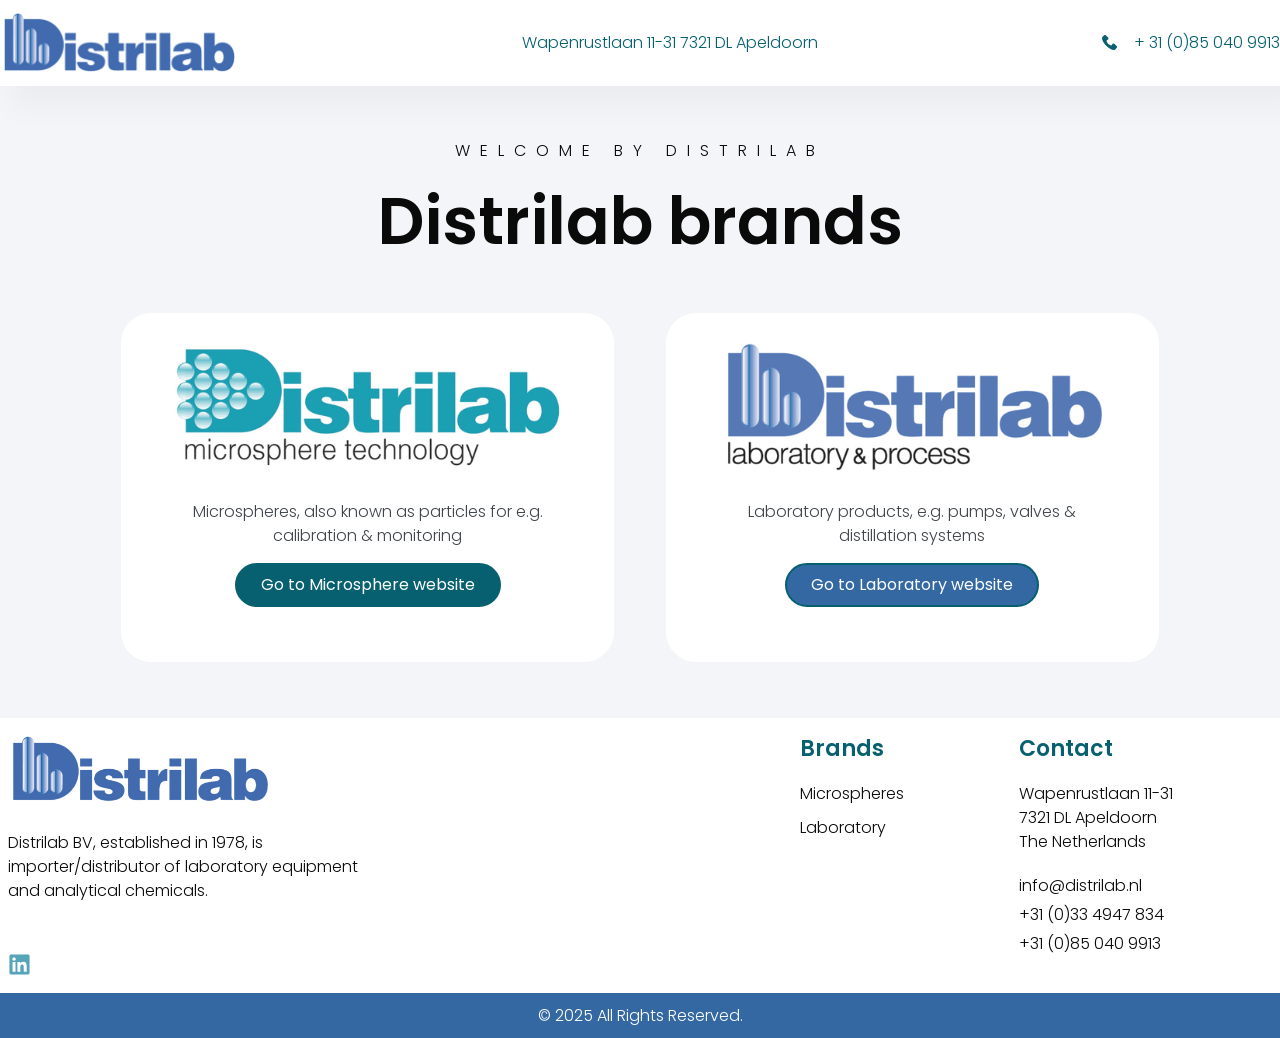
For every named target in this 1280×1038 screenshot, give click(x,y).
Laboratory (843, 827)
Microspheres (852, 793)
